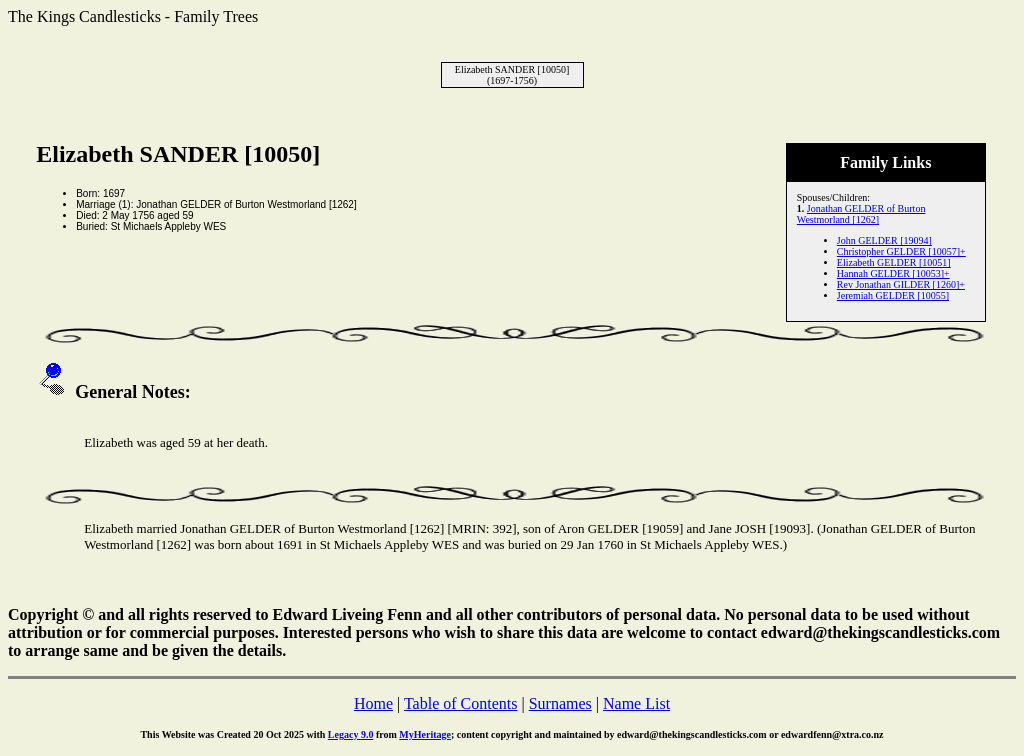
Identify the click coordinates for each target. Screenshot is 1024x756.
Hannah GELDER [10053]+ (893, 273)
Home (373, 703)
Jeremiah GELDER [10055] (893, 295)
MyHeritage (425, 734)
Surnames (560, 703)
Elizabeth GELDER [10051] (894, 262)
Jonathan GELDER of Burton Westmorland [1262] (861, 214)
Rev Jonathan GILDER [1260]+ (901, 284)
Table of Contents (461, 703)
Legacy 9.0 (351, 734)
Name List (636, 703)
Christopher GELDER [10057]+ (901, 251)
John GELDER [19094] (884, 240)
